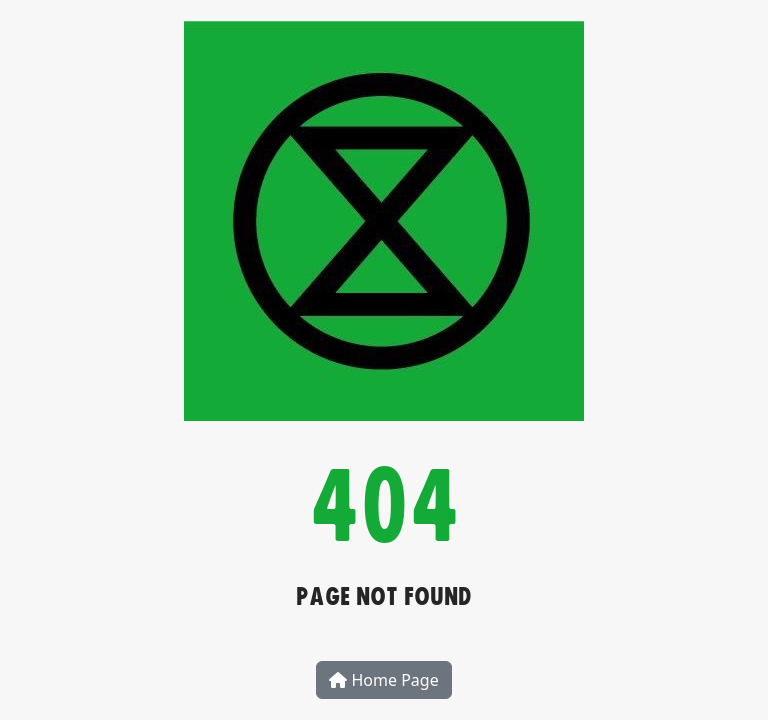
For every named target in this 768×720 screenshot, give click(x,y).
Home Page (383, 680)
